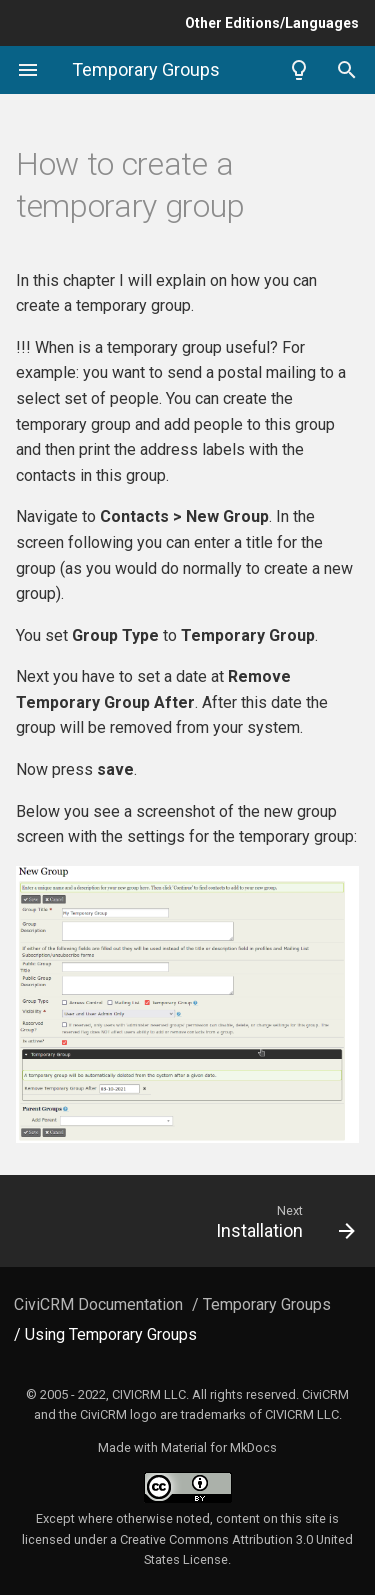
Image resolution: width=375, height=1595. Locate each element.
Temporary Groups (267, 1304)
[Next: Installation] (233, 1221)
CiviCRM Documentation (98, 1304)
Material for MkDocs (219, 1447)
